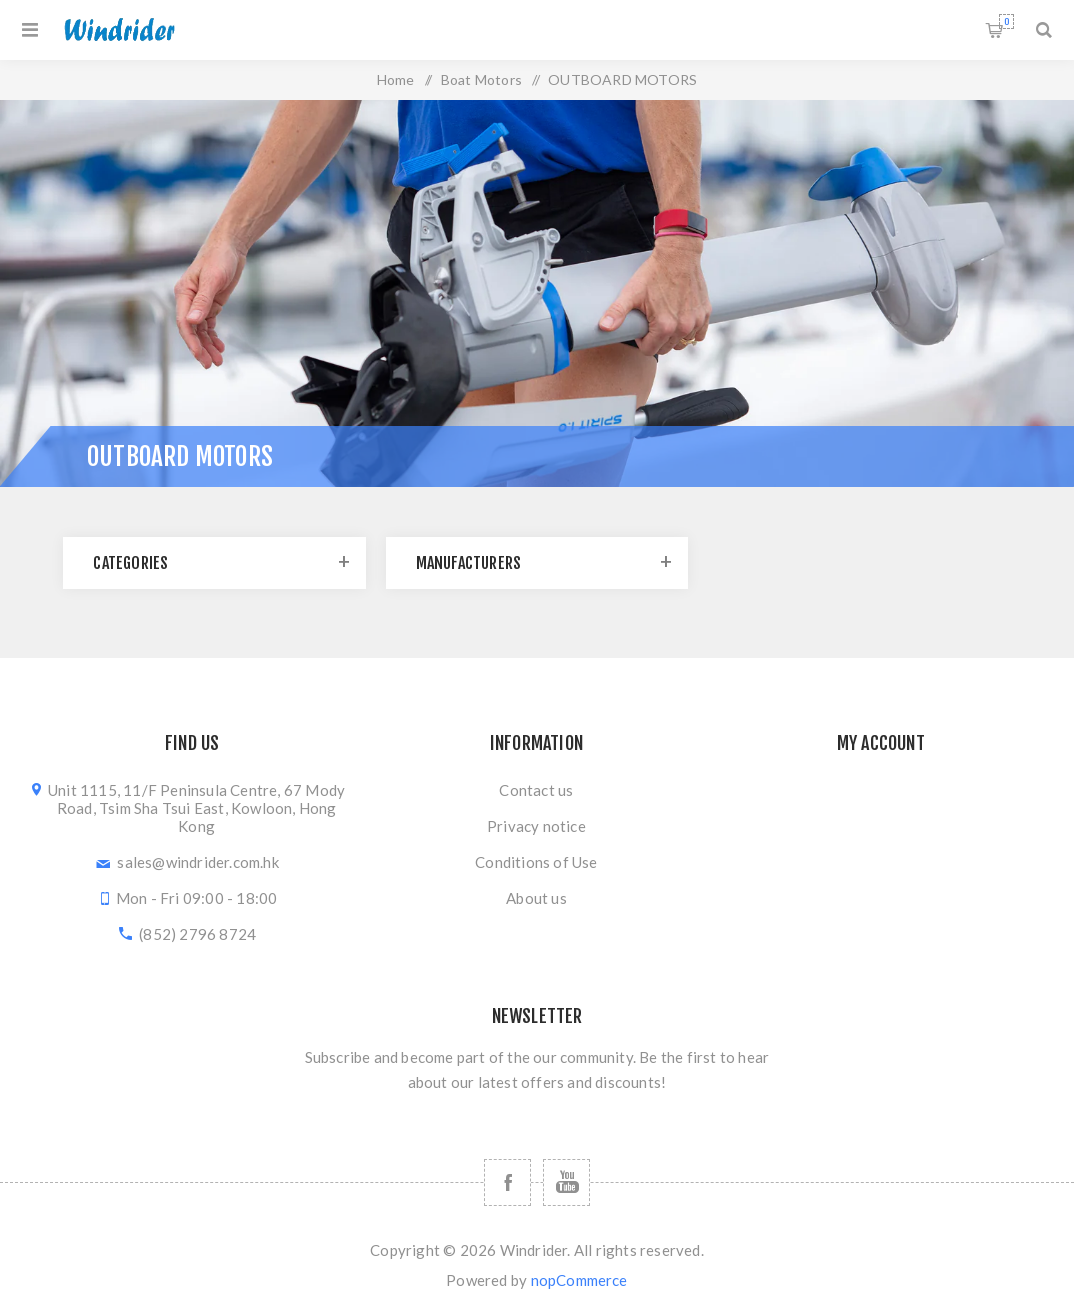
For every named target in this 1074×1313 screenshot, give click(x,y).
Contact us (536, 790)
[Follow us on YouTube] (566, 1182)
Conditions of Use (536, 862)
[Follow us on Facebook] (507, 1182)
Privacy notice (536, 826)
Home (396, 79)
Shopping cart (1006, 21)
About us (536, 898)
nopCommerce (579, 1280)
